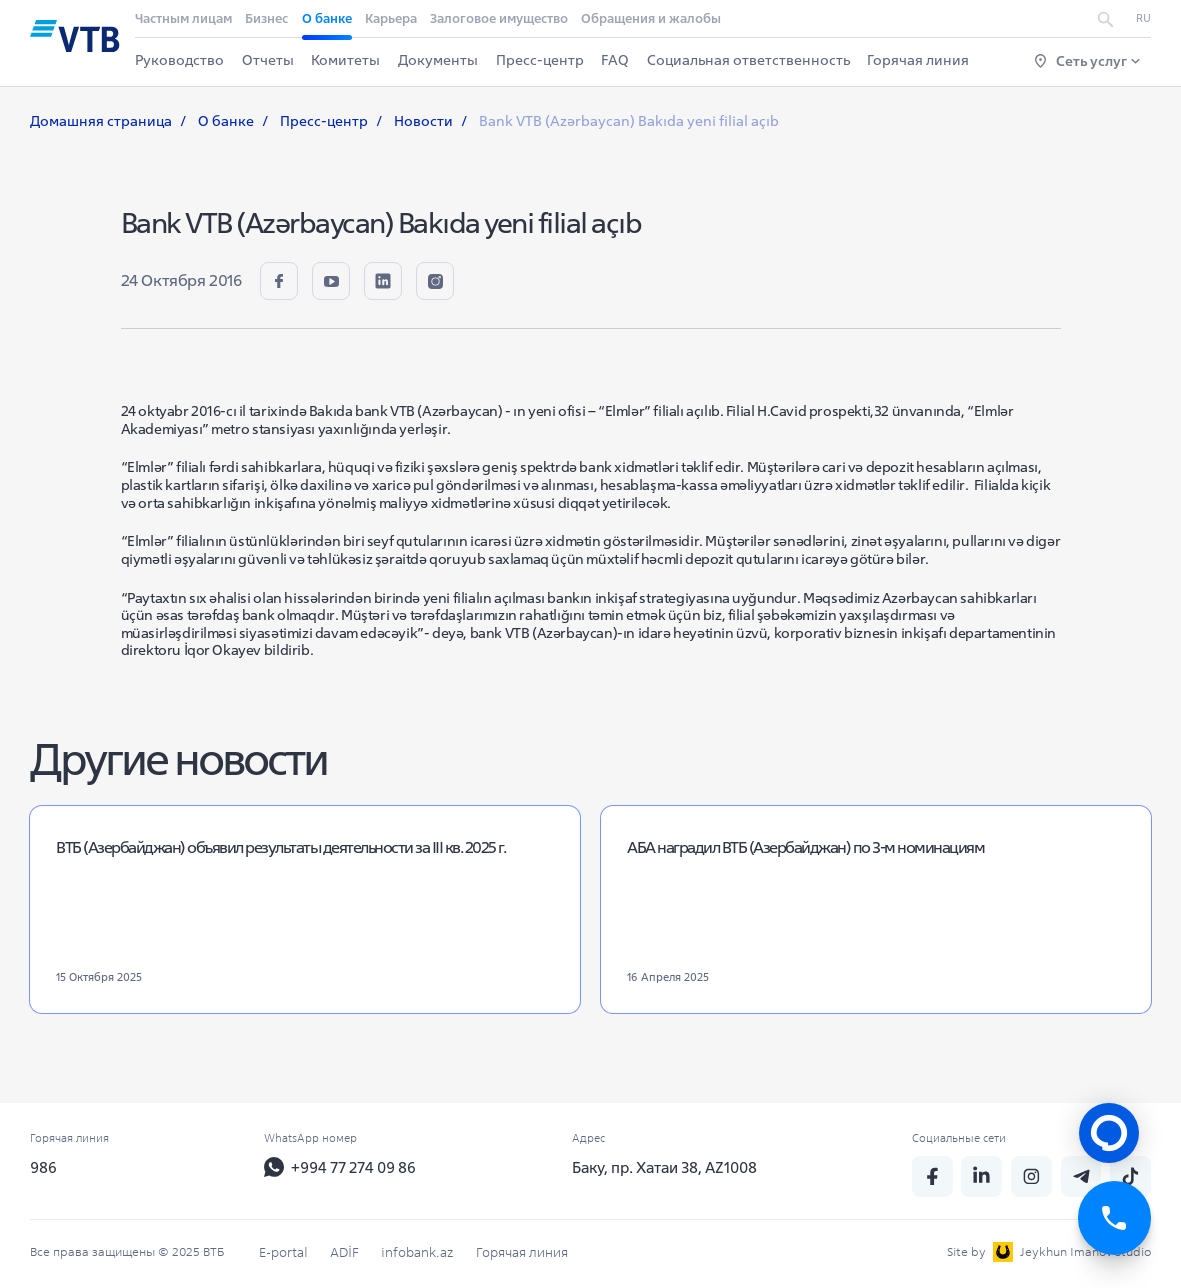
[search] (1105, 19)
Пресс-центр (540, 60)
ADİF (340, 1252)
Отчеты (268, 60)
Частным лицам (184, 18)
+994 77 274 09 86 (342, 1168)
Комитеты (346, 60)
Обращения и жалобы (652, 18)
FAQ (616, 60)
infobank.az (409, 1252)
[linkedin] (387, 282)
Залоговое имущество (500, 18)
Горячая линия (919, 60)
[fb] (280, 282)
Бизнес (267, 18)
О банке (327, 18)
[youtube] (334, 282)
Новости (423, 121)
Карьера (391, 18)
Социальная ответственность (748, 60)
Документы (439, 60)
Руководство (180, 60)
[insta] (441, 282)
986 (42, 1168)
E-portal (282, 1252)
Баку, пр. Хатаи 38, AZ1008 (666, 1168)
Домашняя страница (101, 121)
